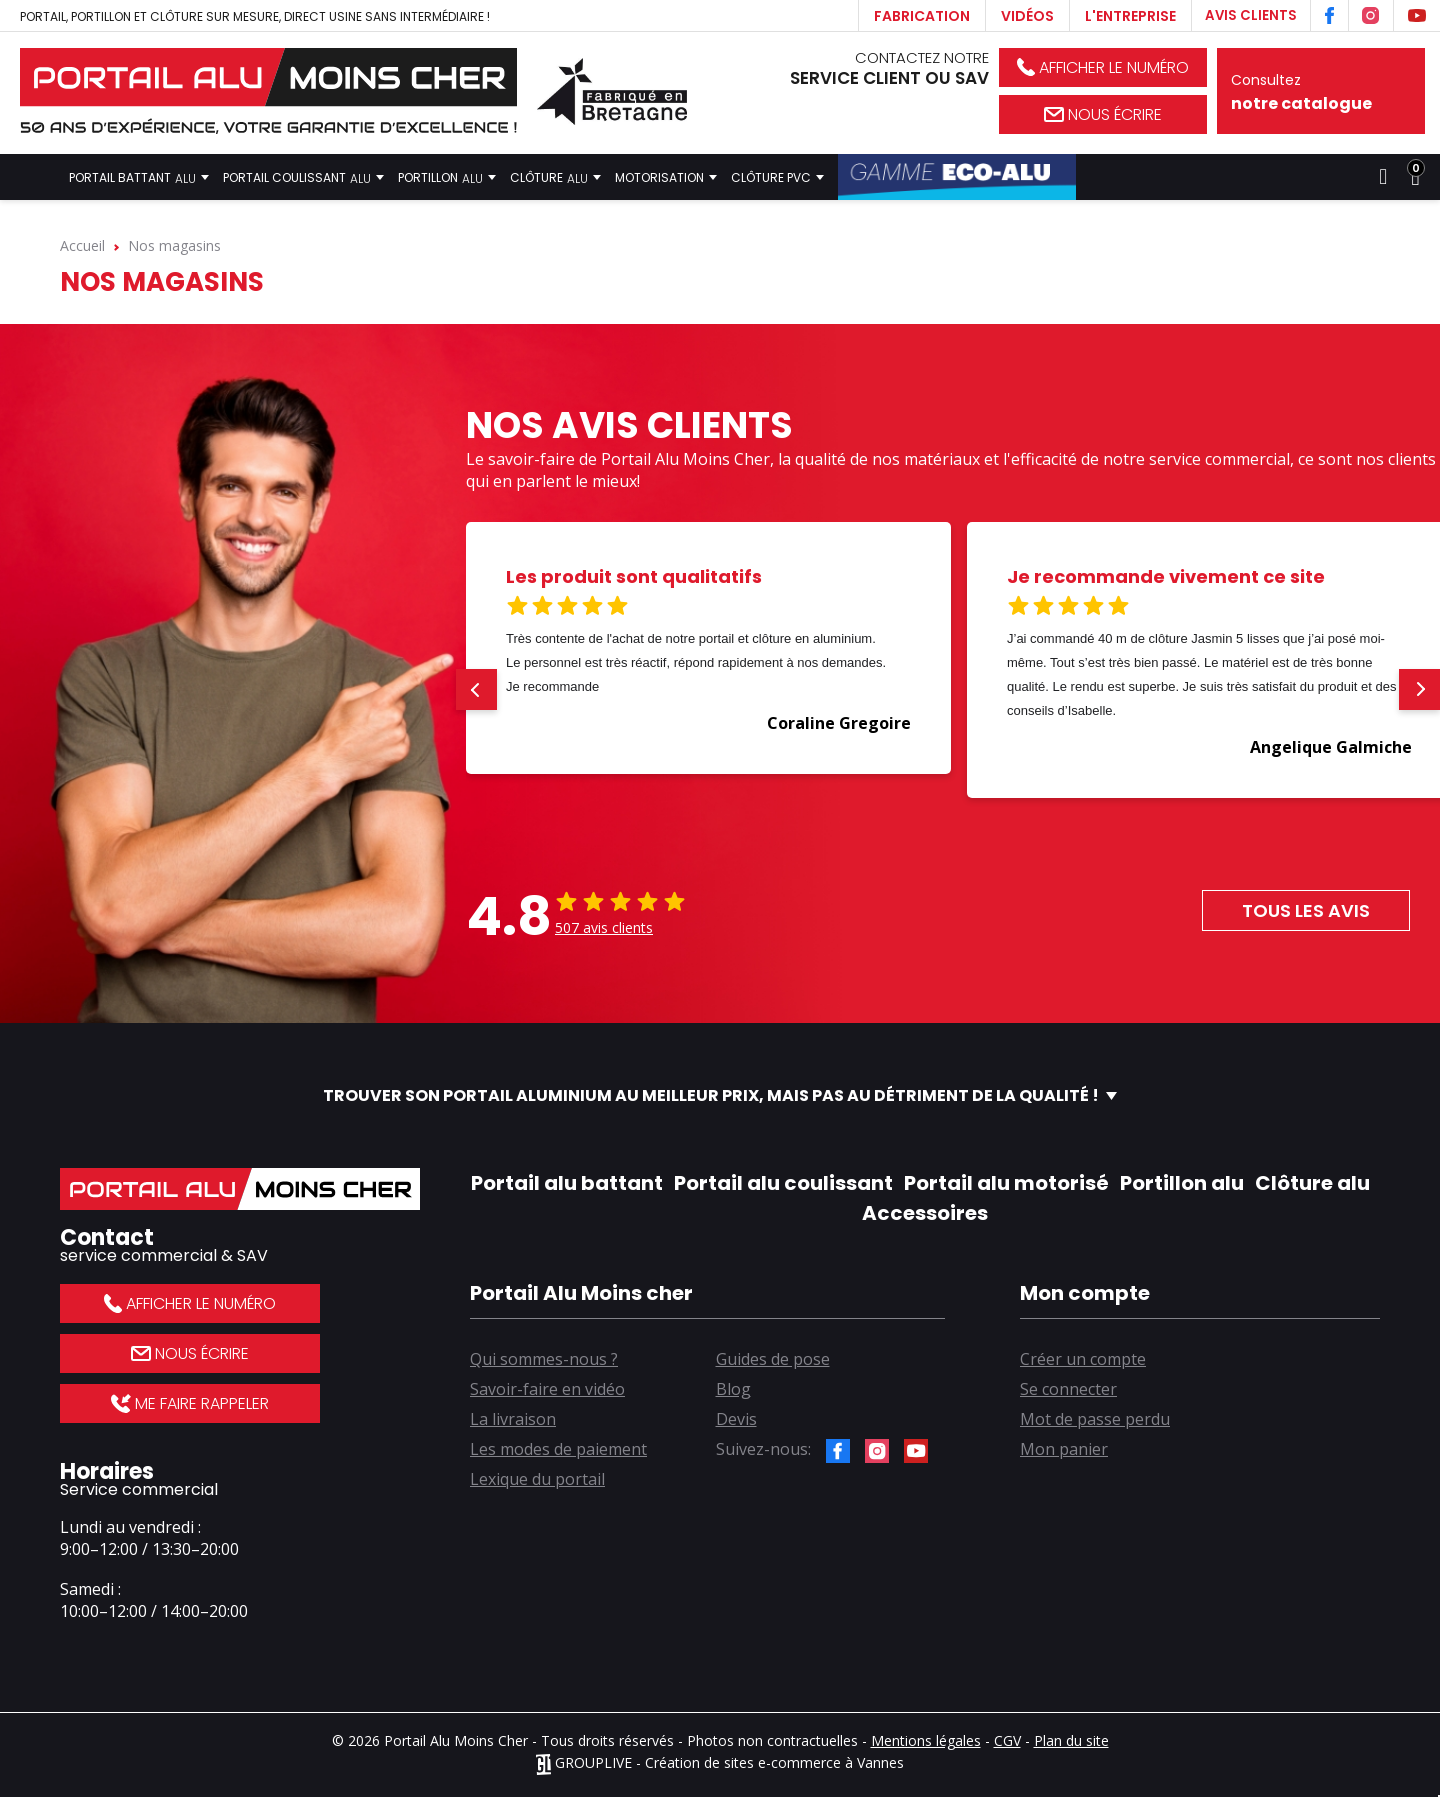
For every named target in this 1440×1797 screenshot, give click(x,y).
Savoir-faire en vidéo (547, 1389)
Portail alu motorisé (1006, 1183)
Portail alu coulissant (783, 1183)
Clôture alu (1312, 1183)
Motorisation (666, 177)
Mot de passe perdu (1095, 1419)
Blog (733, 1389)
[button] (476, 689)
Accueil (36, 177)
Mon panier (1064, 1449)
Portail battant (139, 177)
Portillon (447, 177)
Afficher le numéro (1103, 67)
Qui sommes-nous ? (544, 1359)
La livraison (513, 1419)
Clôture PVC (777, 177)
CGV (1007, 1740)
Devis (736, 1419)
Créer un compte (1083, 1359)
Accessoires (925, 1213)
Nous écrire (1103, 114)
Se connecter (1068, 1389)
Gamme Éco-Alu (957, 177)
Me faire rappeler (189, 1403)
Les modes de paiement (558, 1449)
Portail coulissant (303, 177)
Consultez (1321, 93)
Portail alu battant (567, 1183)
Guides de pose (773, 1359)
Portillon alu (1182, 1183)
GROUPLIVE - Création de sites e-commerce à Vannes (720, 1762)
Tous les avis (1306, 910)
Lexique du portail (537, 1479)
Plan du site (1071, 1740)
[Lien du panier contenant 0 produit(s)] (1415, 177)
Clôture (555, 177)
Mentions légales (926, 1740)
